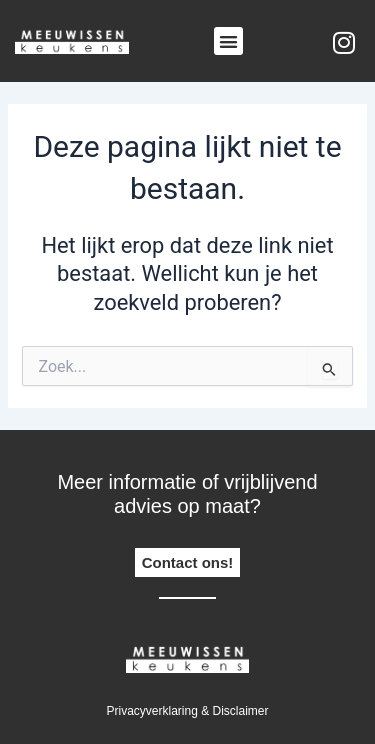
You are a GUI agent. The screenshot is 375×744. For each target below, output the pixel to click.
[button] (228, 41)
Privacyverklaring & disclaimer (187, 711)
